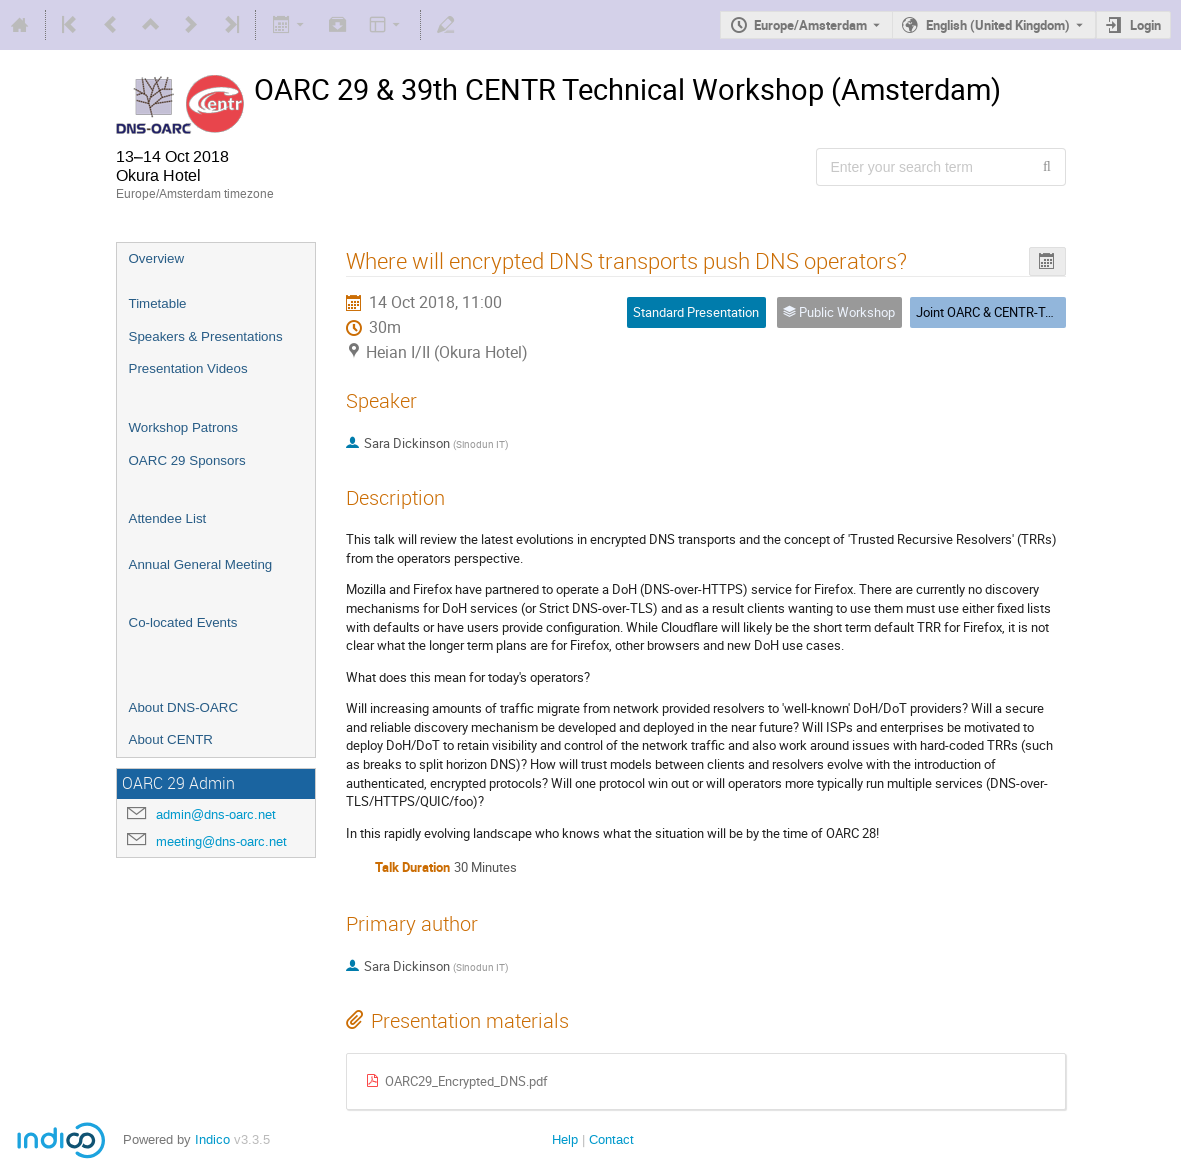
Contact (611, 1139)
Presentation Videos (188, 368)
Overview (157, 258)
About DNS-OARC (184, 707)
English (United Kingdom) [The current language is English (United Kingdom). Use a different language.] (998, 25)
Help (565, 1139)
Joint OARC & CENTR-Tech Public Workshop (1040, 312)
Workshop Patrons (183, 427)
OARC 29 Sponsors (187, 460)
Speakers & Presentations (206, 336)
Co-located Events (183, 622)
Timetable (158, 303)
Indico (212, 1139)
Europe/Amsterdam (810, 25)
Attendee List (168, 518)
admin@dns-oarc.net (216, 814)
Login (1145, 25)
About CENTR (171, 739)
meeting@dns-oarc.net (221, 841)
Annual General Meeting (201, 564)
